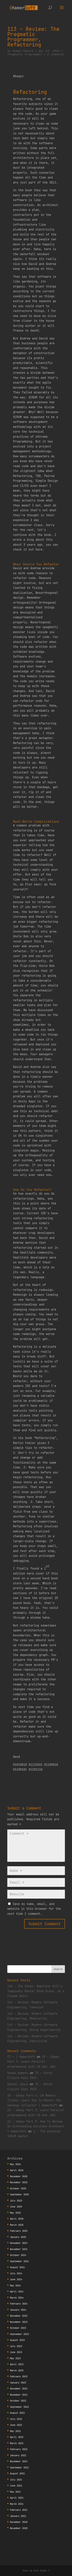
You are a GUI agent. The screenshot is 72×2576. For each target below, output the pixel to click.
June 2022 (16, 2424)
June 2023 (16, 2352)
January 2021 (18, 2516)
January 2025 (18, 2237)
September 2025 (19, 2194)
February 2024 (18, 2303)
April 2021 (16, 2497)
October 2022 (18, 2400)
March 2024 (16, 2297)
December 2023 (18, 2315)
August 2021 (17, 2473)
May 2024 (15, 2285)
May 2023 (15, 2358)
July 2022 (16, 2419)
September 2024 (19, 2261)
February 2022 (18, 2449)
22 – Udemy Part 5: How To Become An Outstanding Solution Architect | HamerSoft (35, 2126)
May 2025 (15, 2212)
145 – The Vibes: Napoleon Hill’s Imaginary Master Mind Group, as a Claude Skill (35, 1991)
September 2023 (19, 2334)
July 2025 (16, 2200)
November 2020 (18, 2528)
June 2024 (16, 2279)
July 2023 (16, 2346)
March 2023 (16, 2370)
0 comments (55, 54)
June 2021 (16, 2485)
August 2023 (17, 2340)
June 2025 (16, 2206)
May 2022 (15, 2431)
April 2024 (16, 2291)
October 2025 (18, 2188)
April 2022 (16, 2437)
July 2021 (16, 2479)
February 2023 (18, 2376)
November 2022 (18, 2394)
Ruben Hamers (22, 51)
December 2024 (18, 2243)
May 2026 (15, 2164)
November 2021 (18, 2461)
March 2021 (16, 2503)
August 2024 (17, 2267)
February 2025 (18, 2230)
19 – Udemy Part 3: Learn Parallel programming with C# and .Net (33, 2061)
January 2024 (18, 2309)
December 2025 (18, 2176)
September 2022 (19, 2406)
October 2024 (18, 2255)
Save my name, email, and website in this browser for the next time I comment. (34, 1909)
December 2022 (18, 2388)
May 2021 (15, 2491)
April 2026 (16, 2170)
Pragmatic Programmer (24, 54)
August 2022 (17, 2412)
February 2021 (18, 2509)
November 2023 (18, 2321)
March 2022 (16, 2443)
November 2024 (18, 2249)
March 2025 (16, 2224)
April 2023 (16, 2364)
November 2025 (18, 2182)
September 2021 (19, 2467)
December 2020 (18, 2522)
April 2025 (16, 2218)
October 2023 (18, 2327)
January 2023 (18, 2382)
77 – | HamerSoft (21, 2057)
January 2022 (18, 2455)
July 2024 (16, 2273)
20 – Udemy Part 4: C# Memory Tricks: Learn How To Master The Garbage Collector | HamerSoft (34, 2100)
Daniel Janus (17, 2084)
